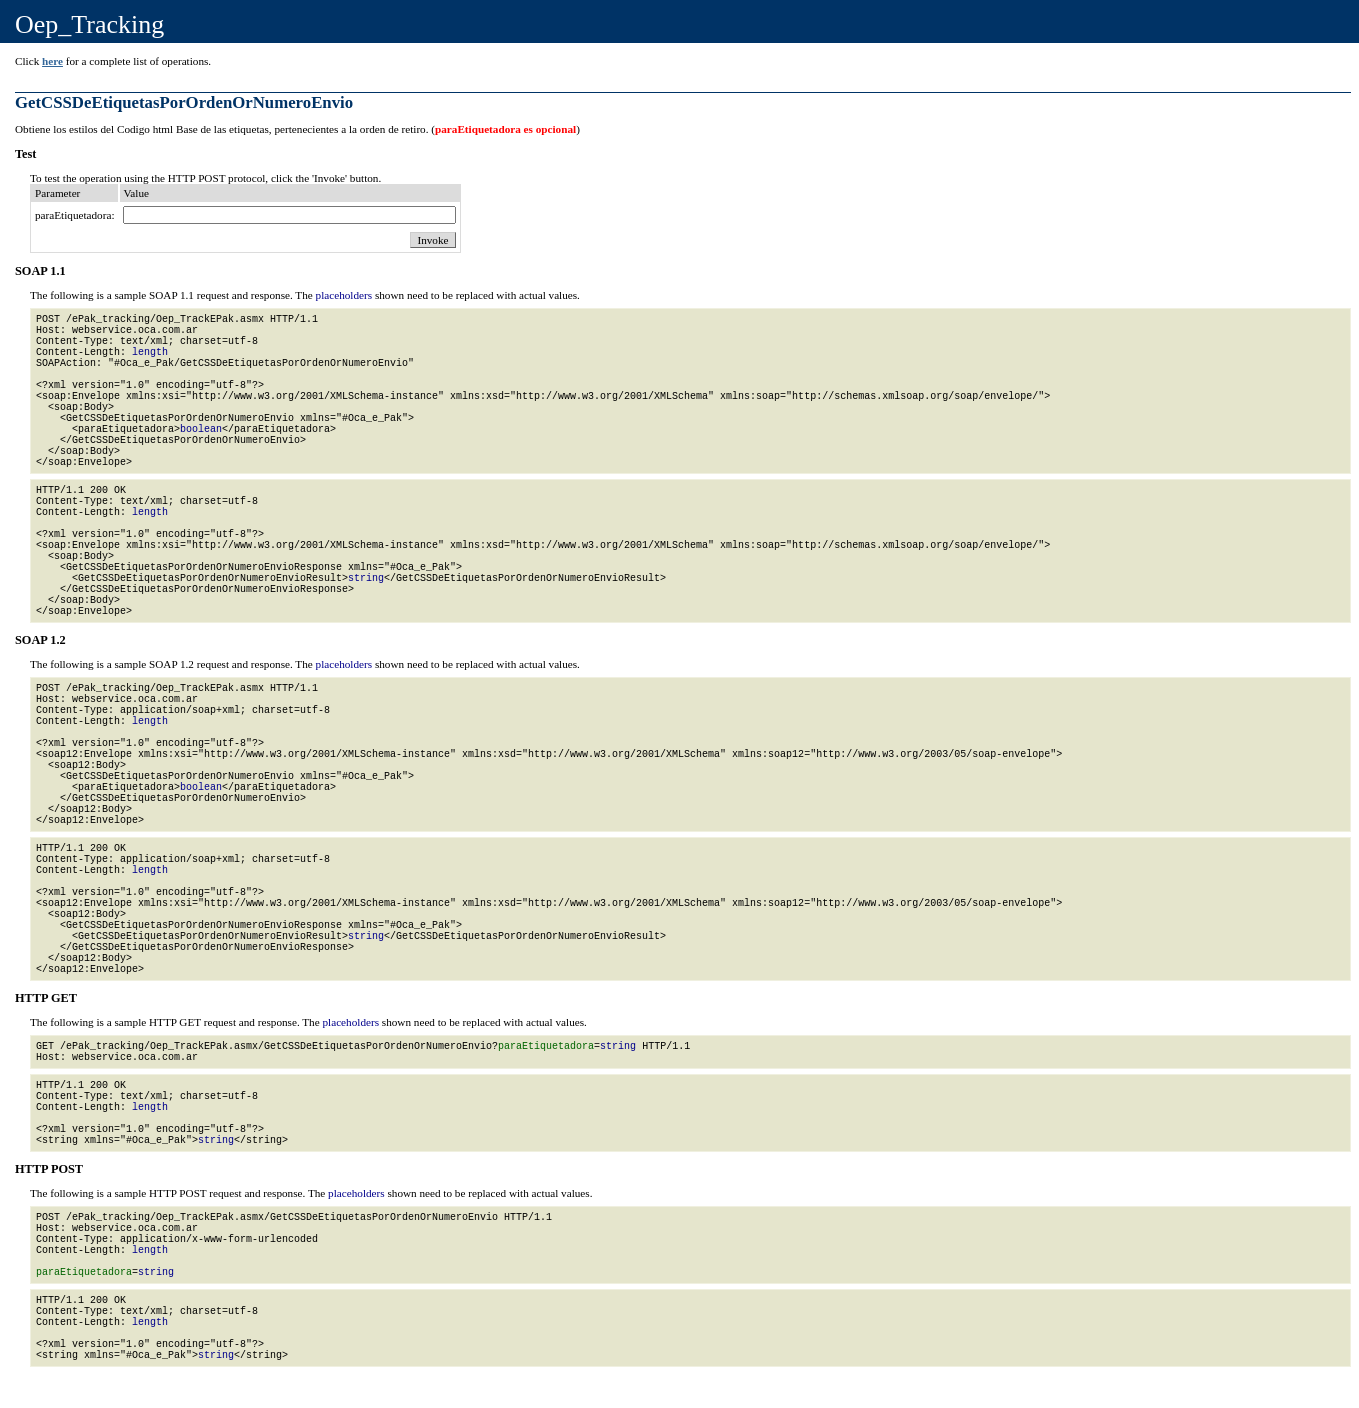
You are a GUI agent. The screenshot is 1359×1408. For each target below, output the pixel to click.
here (52, 61)
